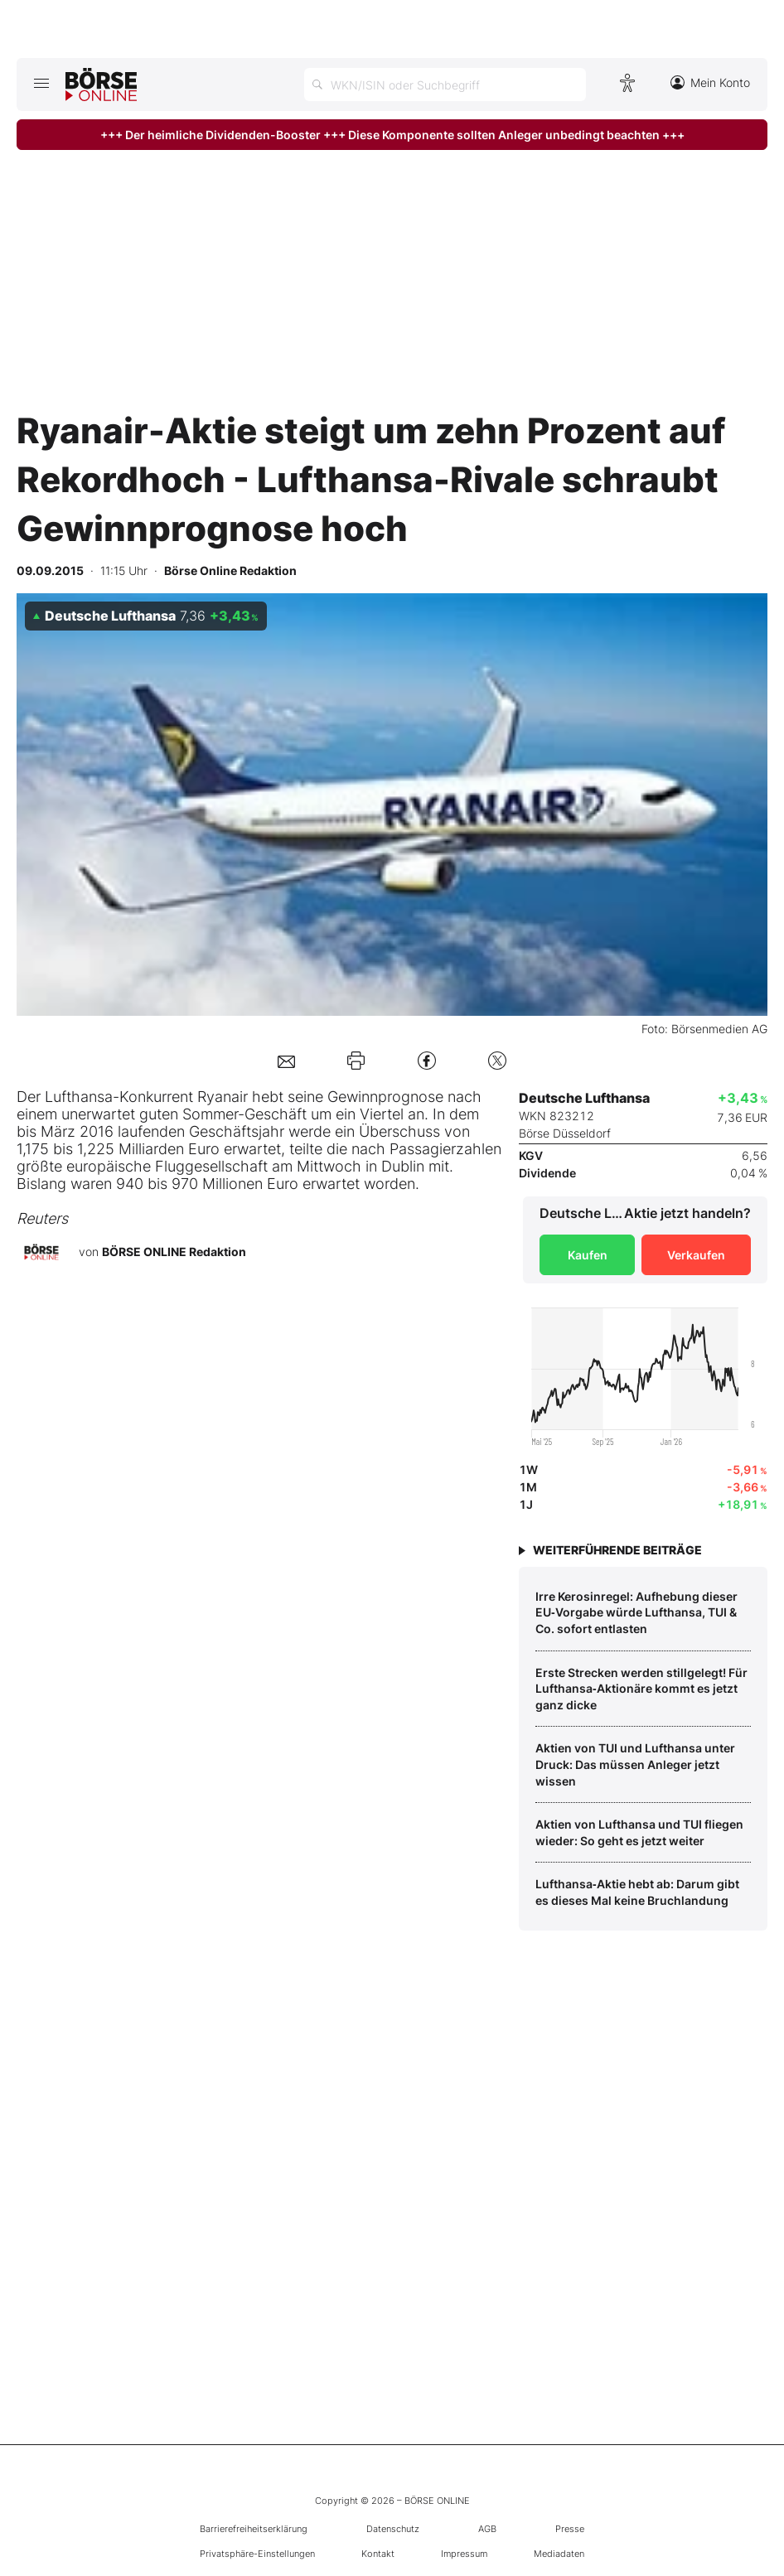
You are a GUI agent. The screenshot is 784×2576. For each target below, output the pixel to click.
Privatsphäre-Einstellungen (257, 2553)
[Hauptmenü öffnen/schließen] (41, 83)
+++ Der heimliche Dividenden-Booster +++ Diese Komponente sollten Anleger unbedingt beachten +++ (392, 135)
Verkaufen (696, 1255)
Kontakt (377, 2553)
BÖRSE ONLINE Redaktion (174, 1252)
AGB (487, 2529)
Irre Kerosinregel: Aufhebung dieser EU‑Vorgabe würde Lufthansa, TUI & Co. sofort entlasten (636, 1612)
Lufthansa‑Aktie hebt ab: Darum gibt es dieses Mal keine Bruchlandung (637, 1892)
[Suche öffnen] (445, 84)
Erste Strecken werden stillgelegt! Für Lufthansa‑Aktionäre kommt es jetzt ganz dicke (641, 1688)
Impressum (464, 2553)
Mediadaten (559, 2553)
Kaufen (587, 1255)
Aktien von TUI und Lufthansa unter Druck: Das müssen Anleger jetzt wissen (635, 1764)
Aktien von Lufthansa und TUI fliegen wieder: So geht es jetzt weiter (639, 1832)
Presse (569, 2529)
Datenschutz (392, 2529)
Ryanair (222, 1096)
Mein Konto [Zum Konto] (710, 82)
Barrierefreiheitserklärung (253, 2529)
